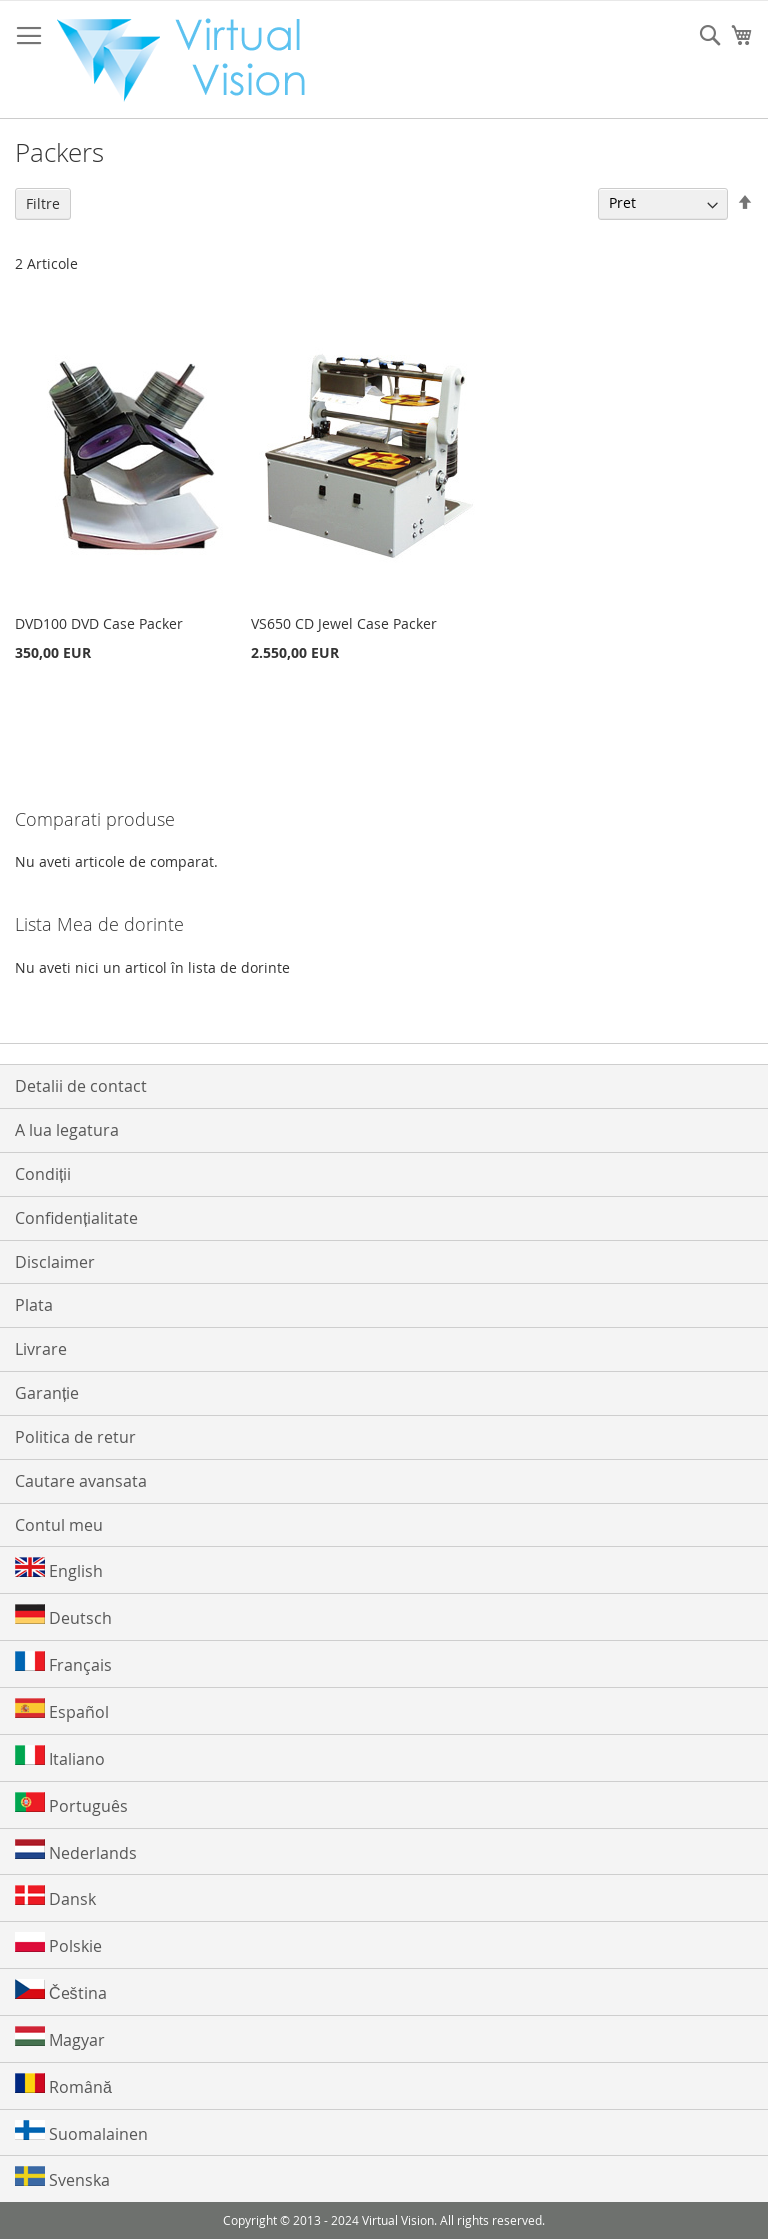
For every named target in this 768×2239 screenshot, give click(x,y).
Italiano (60, 1757)
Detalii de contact (81, 1086)
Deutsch (63, 1616)
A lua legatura (67, 1130)
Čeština (61, 1991)
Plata (34, 1305)
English (59, 1569)
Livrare (41, 1349)
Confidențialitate (76, 1218)
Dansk (55, 1897)
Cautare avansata (81, 1481)
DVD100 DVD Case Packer (99, 623)
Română (63, 2085)
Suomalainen (81, 2132)
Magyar (60, 2038)
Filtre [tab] (43, 203)
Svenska (62, 2178)
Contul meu (59, 1525)
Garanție (47, 1393)
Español (62, 1710)
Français (63, 1663)
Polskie (58, 1944)
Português (71, 1804)
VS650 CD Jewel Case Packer (344, 623)
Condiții (43, 1174)
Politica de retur (75, 1437)
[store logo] (191, 60)
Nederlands (76, 1851)
